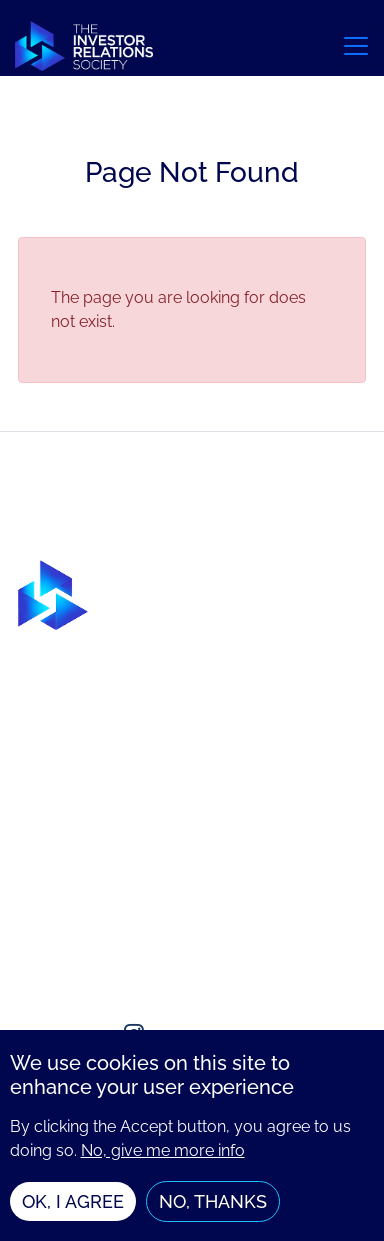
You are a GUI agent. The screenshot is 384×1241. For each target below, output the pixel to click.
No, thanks (213, 1208)
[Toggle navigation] (356, 46)
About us (52, 881)
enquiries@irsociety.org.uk (116, 961)
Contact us (59, 921)
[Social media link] (38, 1034)
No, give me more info (163, 1157)
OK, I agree (73, 1208)
